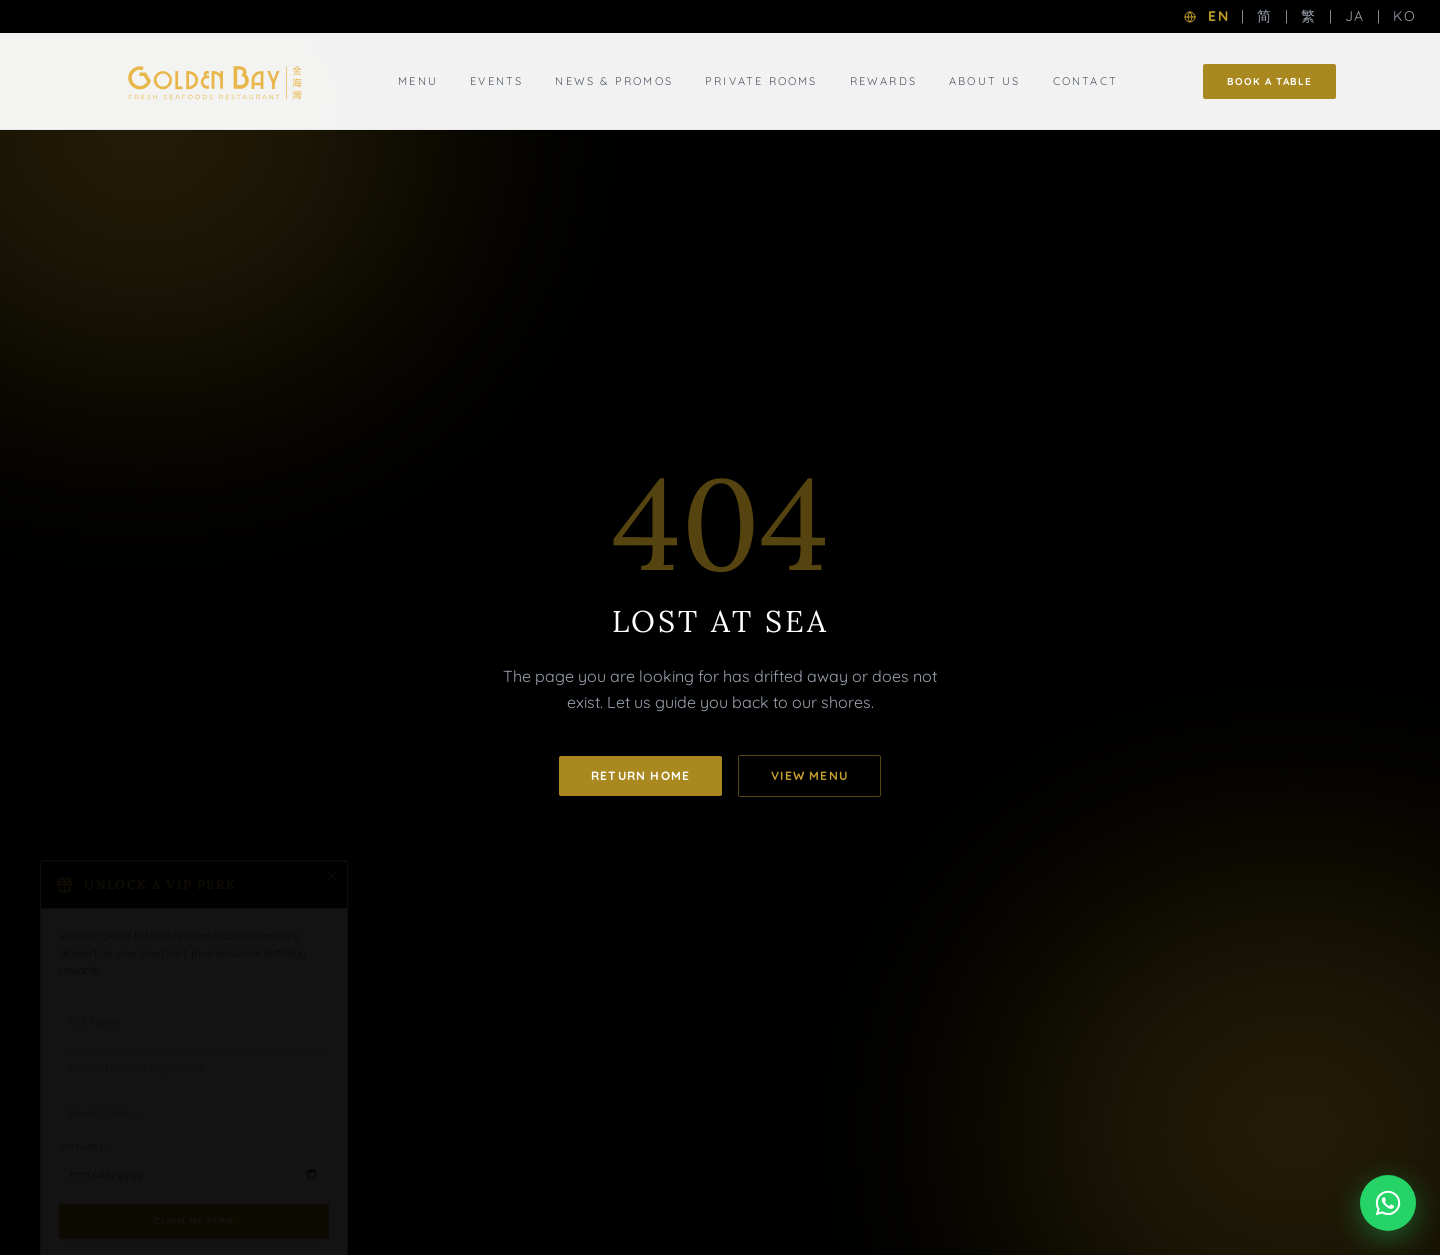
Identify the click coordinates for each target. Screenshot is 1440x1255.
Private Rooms (761, 81)
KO (1404, 16)
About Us (985, 81)
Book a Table (1269, 81)
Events (496, 81)
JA (1355, 16)
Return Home (640, 775)
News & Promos (614, 81)
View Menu (809, 775)
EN (1218, 16)
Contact (1085, 81)
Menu (418, 81)
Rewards (883, 81)
